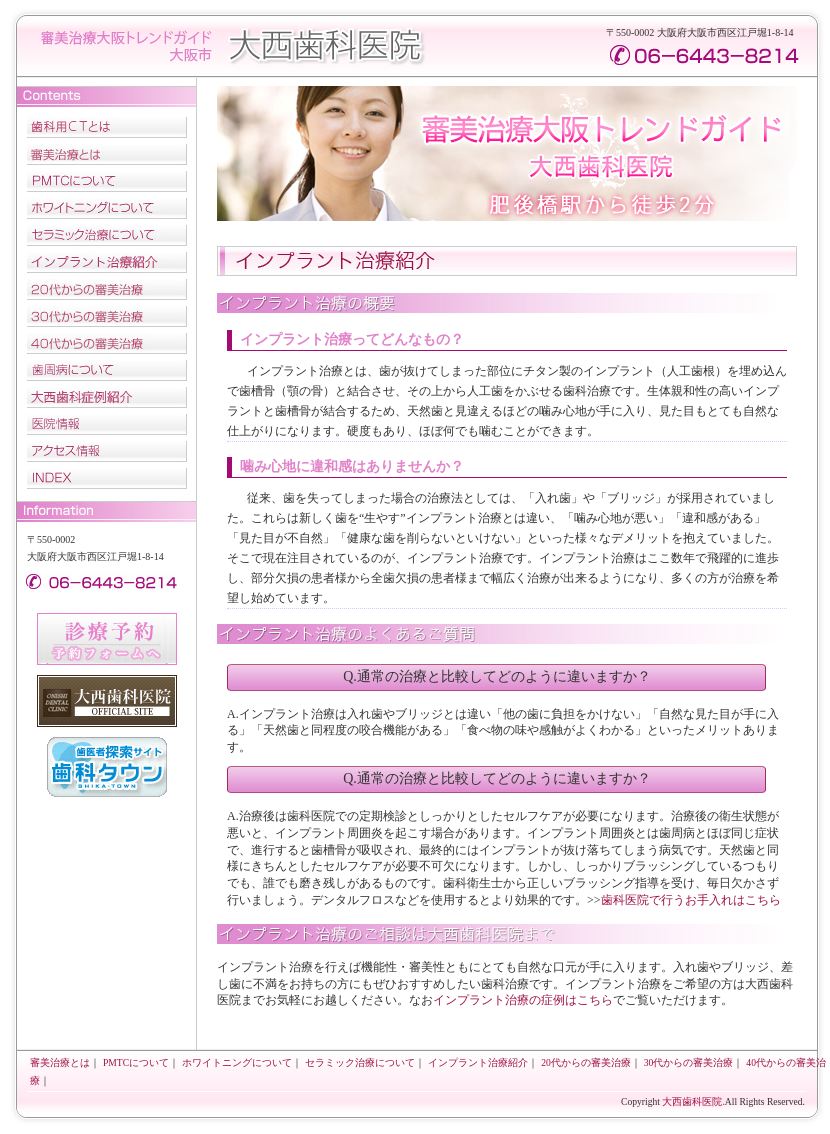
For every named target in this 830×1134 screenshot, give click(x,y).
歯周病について (107, 370)
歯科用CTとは (107, 127)
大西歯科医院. (693, 1101)
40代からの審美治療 (107, 343)
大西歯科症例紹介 (107, 397)
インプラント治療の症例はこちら (523, 1000)
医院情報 (107, 424)
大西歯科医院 (327, 47)
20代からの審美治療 (107, 289)
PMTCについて (107, 181)
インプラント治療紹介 (107, 262)
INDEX (107, 478)
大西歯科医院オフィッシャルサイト (107, 701)
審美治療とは (107, 154)
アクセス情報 (107, 451)
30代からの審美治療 (107, 316)
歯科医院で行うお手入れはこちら (691, 900)
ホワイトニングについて (107, 208)
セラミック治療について (107, 235)
